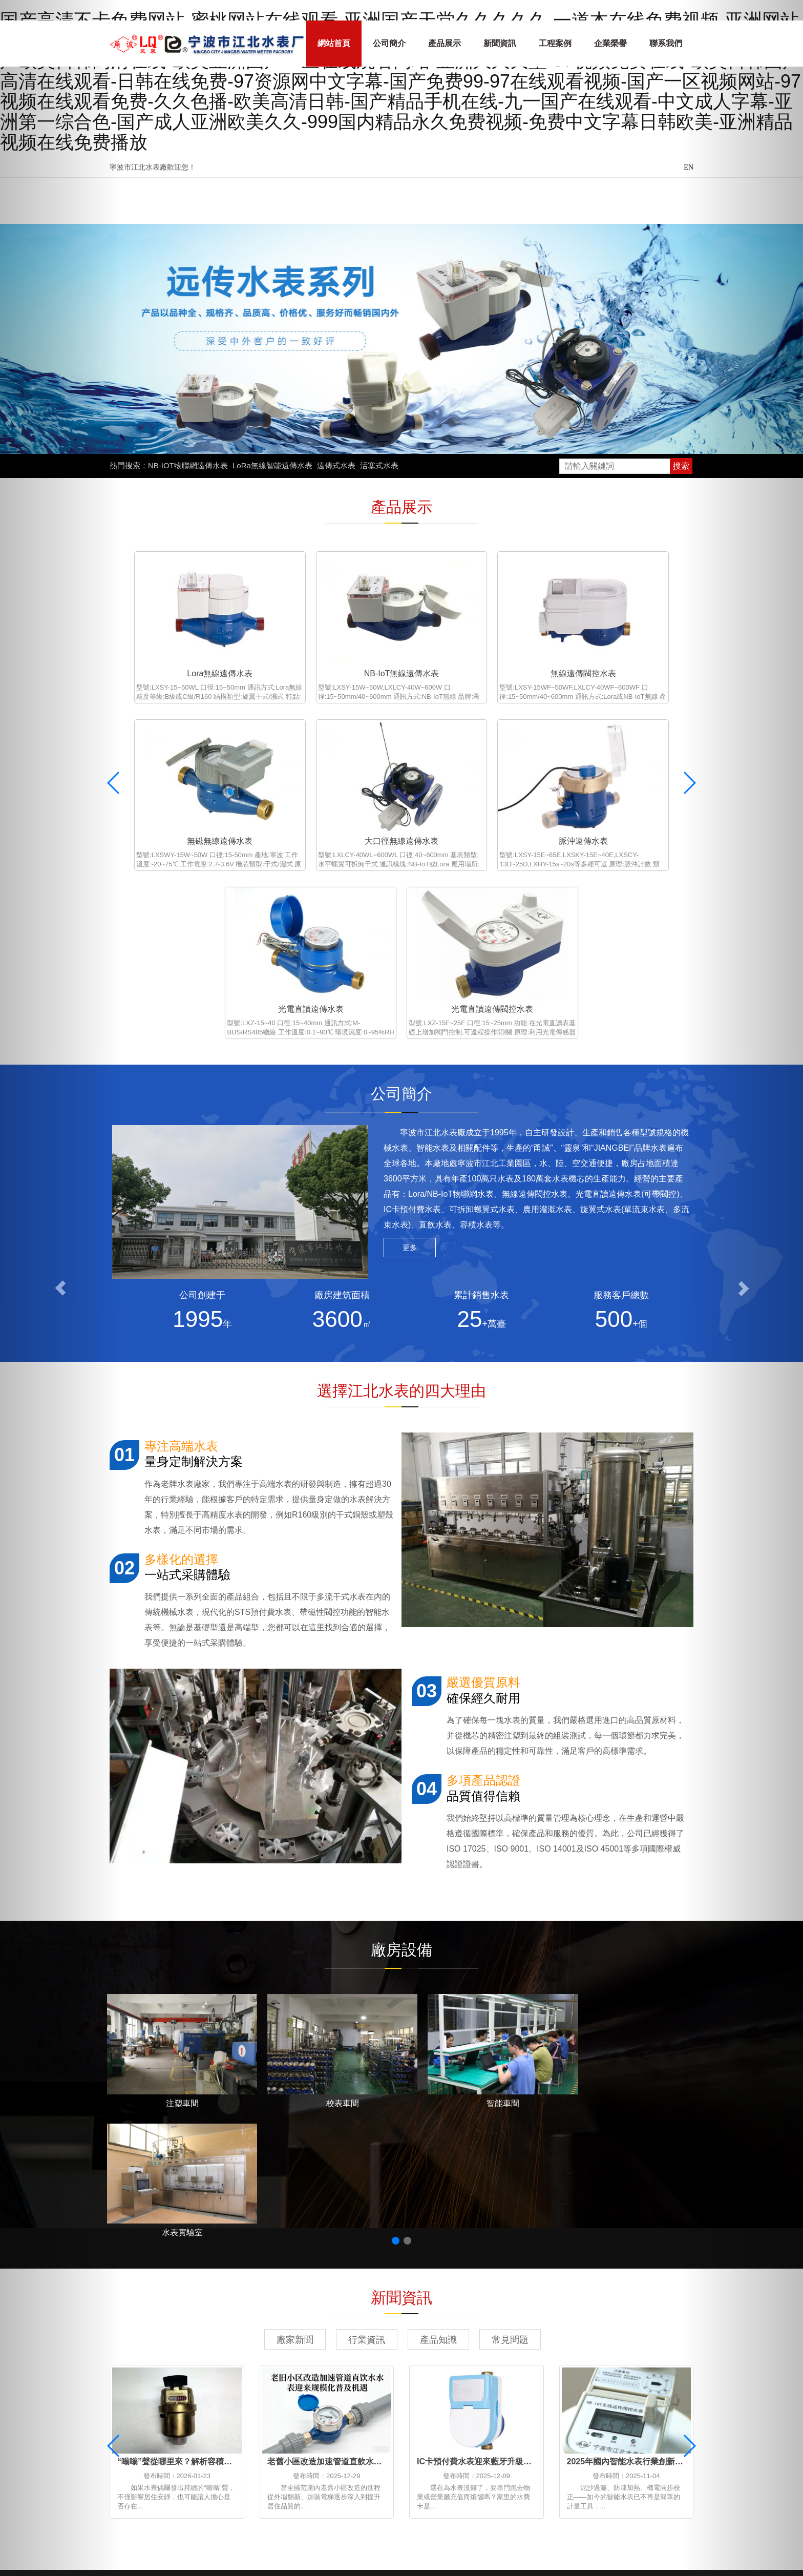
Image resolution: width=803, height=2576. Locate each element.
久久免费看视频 (174, 2523)
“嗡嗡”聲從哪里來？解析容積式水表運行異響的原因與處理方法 (232, 2127)
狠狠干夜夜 (151, 2499)
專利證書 (323, 2331)
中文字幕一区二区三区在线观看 (178, 2487)
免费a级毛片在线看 (677, 2475)
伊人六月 (472, 2534)
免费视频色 (430, 2534)
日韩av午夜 (584, 2499)
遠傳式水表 (336, 465)
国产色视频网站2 (481, 2523)
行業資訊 (366, 2005)
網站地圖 (442, 2409)
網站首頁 (334, 43)
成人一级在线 (129, 2557)
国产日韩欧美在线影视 (451, 2499)
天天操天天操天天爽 (282, 2475)
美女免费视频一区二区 (201, 2534)
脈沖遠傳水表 (326, 798)
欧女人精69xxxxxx (242, 2523)
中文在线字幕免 (209, 2475)
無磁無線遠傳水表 (626, 652)
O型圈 (369, 2391)
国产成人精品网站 (486, 2475)
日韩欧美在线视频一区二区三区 (640, 2534)
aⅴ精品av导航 (608, 2475)
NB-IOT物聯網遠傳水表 (188, 465)
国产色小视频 (273, 2534)
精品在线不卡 (149, 2475)
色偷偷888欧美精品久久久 (226, 2499)
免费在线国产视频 (497, 2487)
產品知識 (438, 2005)
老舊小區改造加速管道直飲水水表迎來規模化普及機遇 (365, 2127)
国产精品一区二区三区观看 (526, 2546)
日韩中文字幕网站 (183, 2546)
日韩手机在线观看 (358, 2475)
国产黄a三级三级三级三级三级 (201, 2511)
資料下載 (323, 2359)
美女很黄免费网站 (543, 2511)
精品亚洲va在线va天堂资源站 (364, 2546)
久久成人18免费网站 (280, 2487)
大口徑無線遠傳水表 (177, 798)
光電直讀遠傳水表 (476, 798)
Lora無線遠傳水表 (176, 652)
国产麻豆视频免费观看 (536, 2534)
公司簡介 (389, 43)
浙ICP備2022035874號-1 (504, 2409)
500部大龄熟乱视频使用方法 (315, 2511)
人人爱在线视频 (474, 2511)
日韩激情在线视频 (406, 2511)
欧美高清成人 (606, 2546)
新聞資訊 (499, 43)
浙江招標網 (273, 2391)
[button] (60, 1288)
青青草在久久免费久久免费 (354, 2534)
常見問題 (510, 2005)
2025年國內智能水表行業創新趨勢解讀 (637, 2127)
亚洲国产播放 (363, 2523)
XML (462, 2409)
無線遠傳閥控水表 (476, 652)
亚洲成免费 (632, 2499)
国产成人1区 (448, 2546)
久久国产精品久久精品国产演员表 (342, 2499)
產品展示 (444, 43)
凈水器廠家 (240, 2391)
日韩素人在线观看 (641, 2487)
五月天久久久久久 (569, 2487)
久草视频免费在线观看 (417, 2487)
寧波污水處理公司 (335, 2391)
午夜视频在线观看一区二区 (631, 2511)
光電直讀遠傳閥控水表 (626, 798)
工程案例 (555, 43)
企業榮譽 (610, 43)
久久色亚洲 (123, 2546)
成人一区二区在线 (551, 2523)
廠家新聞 (295, 2005)
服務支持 (323, 2345)
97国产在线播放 (528, 2499)
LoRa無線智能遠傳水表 (272, 465)
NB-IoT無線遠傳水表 (326, 652)
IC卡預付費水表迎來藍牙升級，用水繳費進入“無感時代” (519, 2127)
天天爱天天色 (307, 2523)
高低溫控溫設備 (202, 2391)
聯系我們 (665, 43)
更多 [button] (410, 1037)
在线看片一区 (550, 2475)
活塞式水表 (379, 465)
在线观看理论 (615, 2523)
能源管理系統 (160, 2391)
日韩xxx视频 (346, 2487)
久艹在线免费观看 (121, 2534)
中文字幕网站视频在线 (263, 2546)
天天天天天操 (419, 2523)
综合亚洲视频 (422, 2475)
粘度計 (299, 2391)
